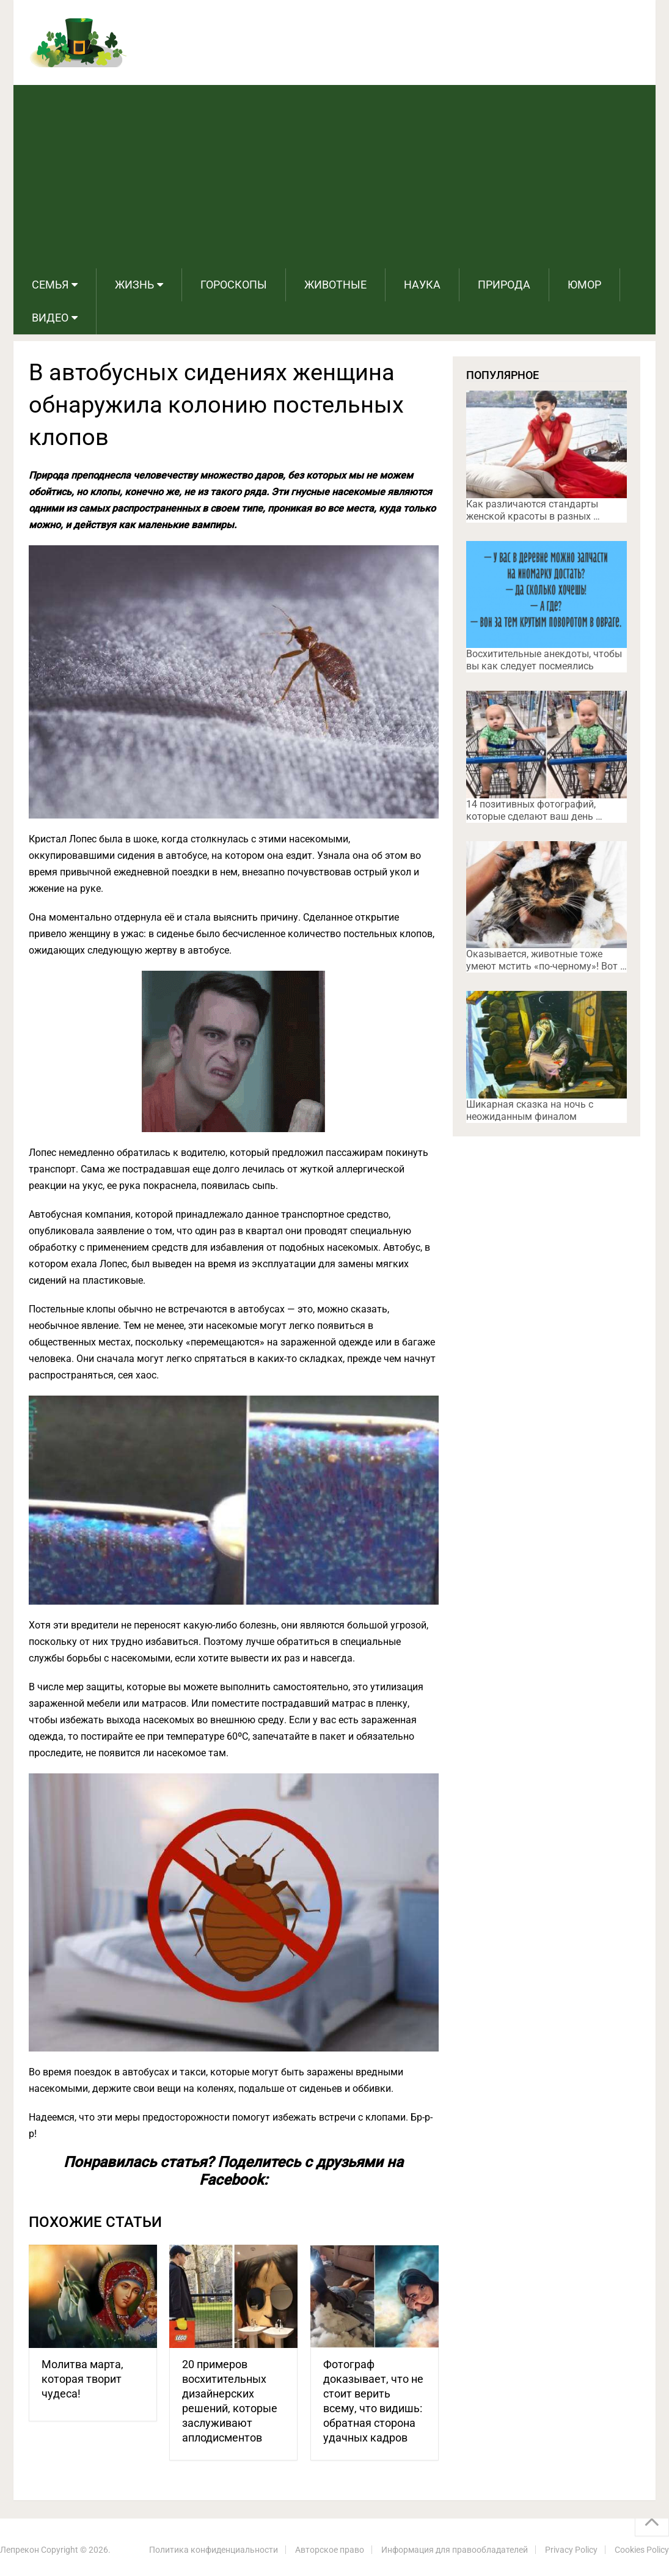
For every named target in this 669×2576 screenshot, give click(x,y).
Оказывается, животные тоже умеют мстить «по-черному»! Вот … (546, 960)
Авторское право (329, 2550)
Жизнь (134, 284)
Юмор (584, 284)
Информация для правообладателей (454, 2550)
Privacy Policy (571, 2550)
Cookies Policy (642, 2550)
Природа (504, 284)
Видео (50, 317)
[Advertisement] (334, 176)
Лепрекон (19, 2550)
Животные (335, 284)
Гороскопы (233, 284)
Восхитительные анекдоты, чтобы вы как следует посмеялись (544, 660)
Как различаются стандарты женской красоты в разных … (533, 510)
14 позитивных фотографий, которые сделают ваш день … (534, 810)
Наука (422, 284)
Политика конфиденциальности (213, 2550)
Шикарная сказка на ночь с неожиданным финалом (529, 1110)
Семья (50, 284)
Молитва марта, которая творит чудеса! (82, 2379)
